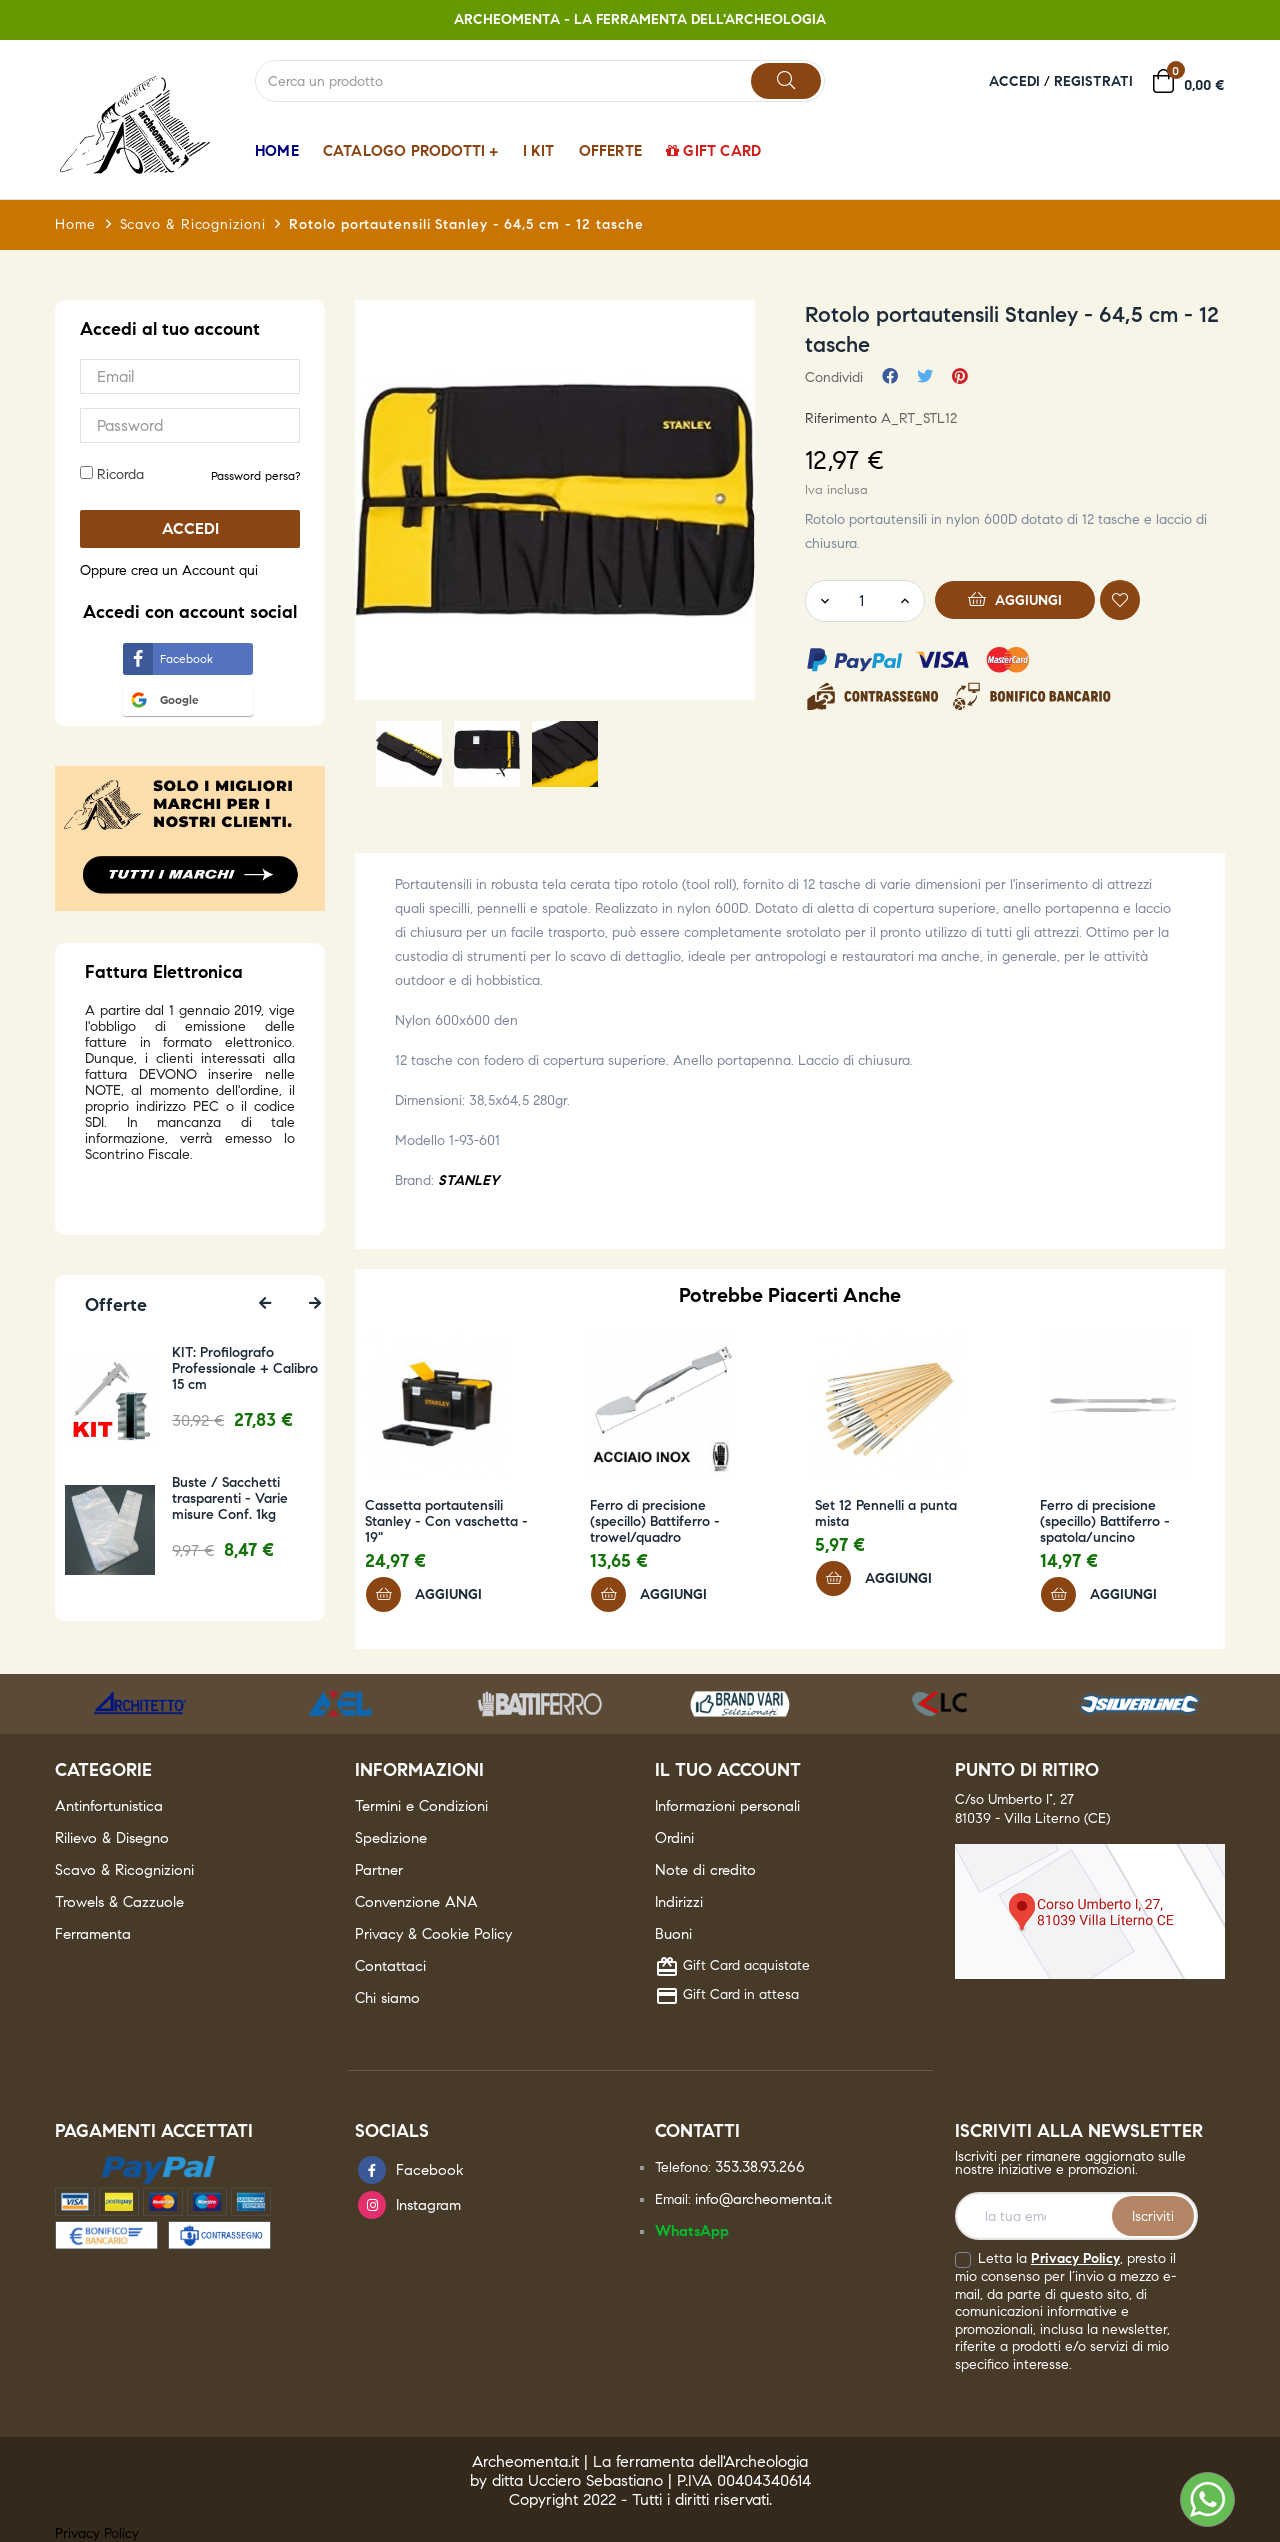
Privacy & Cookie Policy (433, 1934)
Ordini (674, 1838)
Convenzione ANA (416, 1902)
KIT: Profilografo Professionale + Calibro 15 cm (264, 1369)
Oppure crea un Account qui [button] (169, 570)
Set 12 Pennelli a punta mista (886, 1514)
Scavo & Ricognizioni (124, 1870)
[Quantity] (861, 601)
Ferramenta (93, 1934)
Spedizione (391, 1838)
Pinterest (960, 377)
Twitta (925, 377)
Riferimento (841, 418)
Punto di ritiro (1027, 1770)
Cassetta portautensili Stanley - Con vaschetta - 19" (446, 1522)
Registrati (1093, 81)
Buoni (673, 1934)
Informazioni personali (727, 1806)
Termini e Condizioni (421, 1806)
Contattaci (390, 1966)
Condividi (890, 377)
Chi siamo (387, 1998)
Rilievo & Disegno (112, 1838)
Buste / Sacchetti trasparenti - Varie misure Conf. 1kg (249, 1499)
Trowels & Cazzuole (119, 1902)
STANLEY (468, 1180)
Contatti (697, 2131)
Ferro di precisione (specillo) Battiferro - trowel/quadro (655, 1522)
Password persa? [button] (255, 475)
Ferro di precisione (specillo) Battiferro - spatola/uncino (1105, 1522)
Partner (379, 1870)
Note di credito (705, 1870)
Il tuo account (728, 1770)
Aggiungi (1015, 599)
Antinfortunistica (109, 1806)
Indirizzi (679, 1902)
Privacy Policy (1075, 2258)
